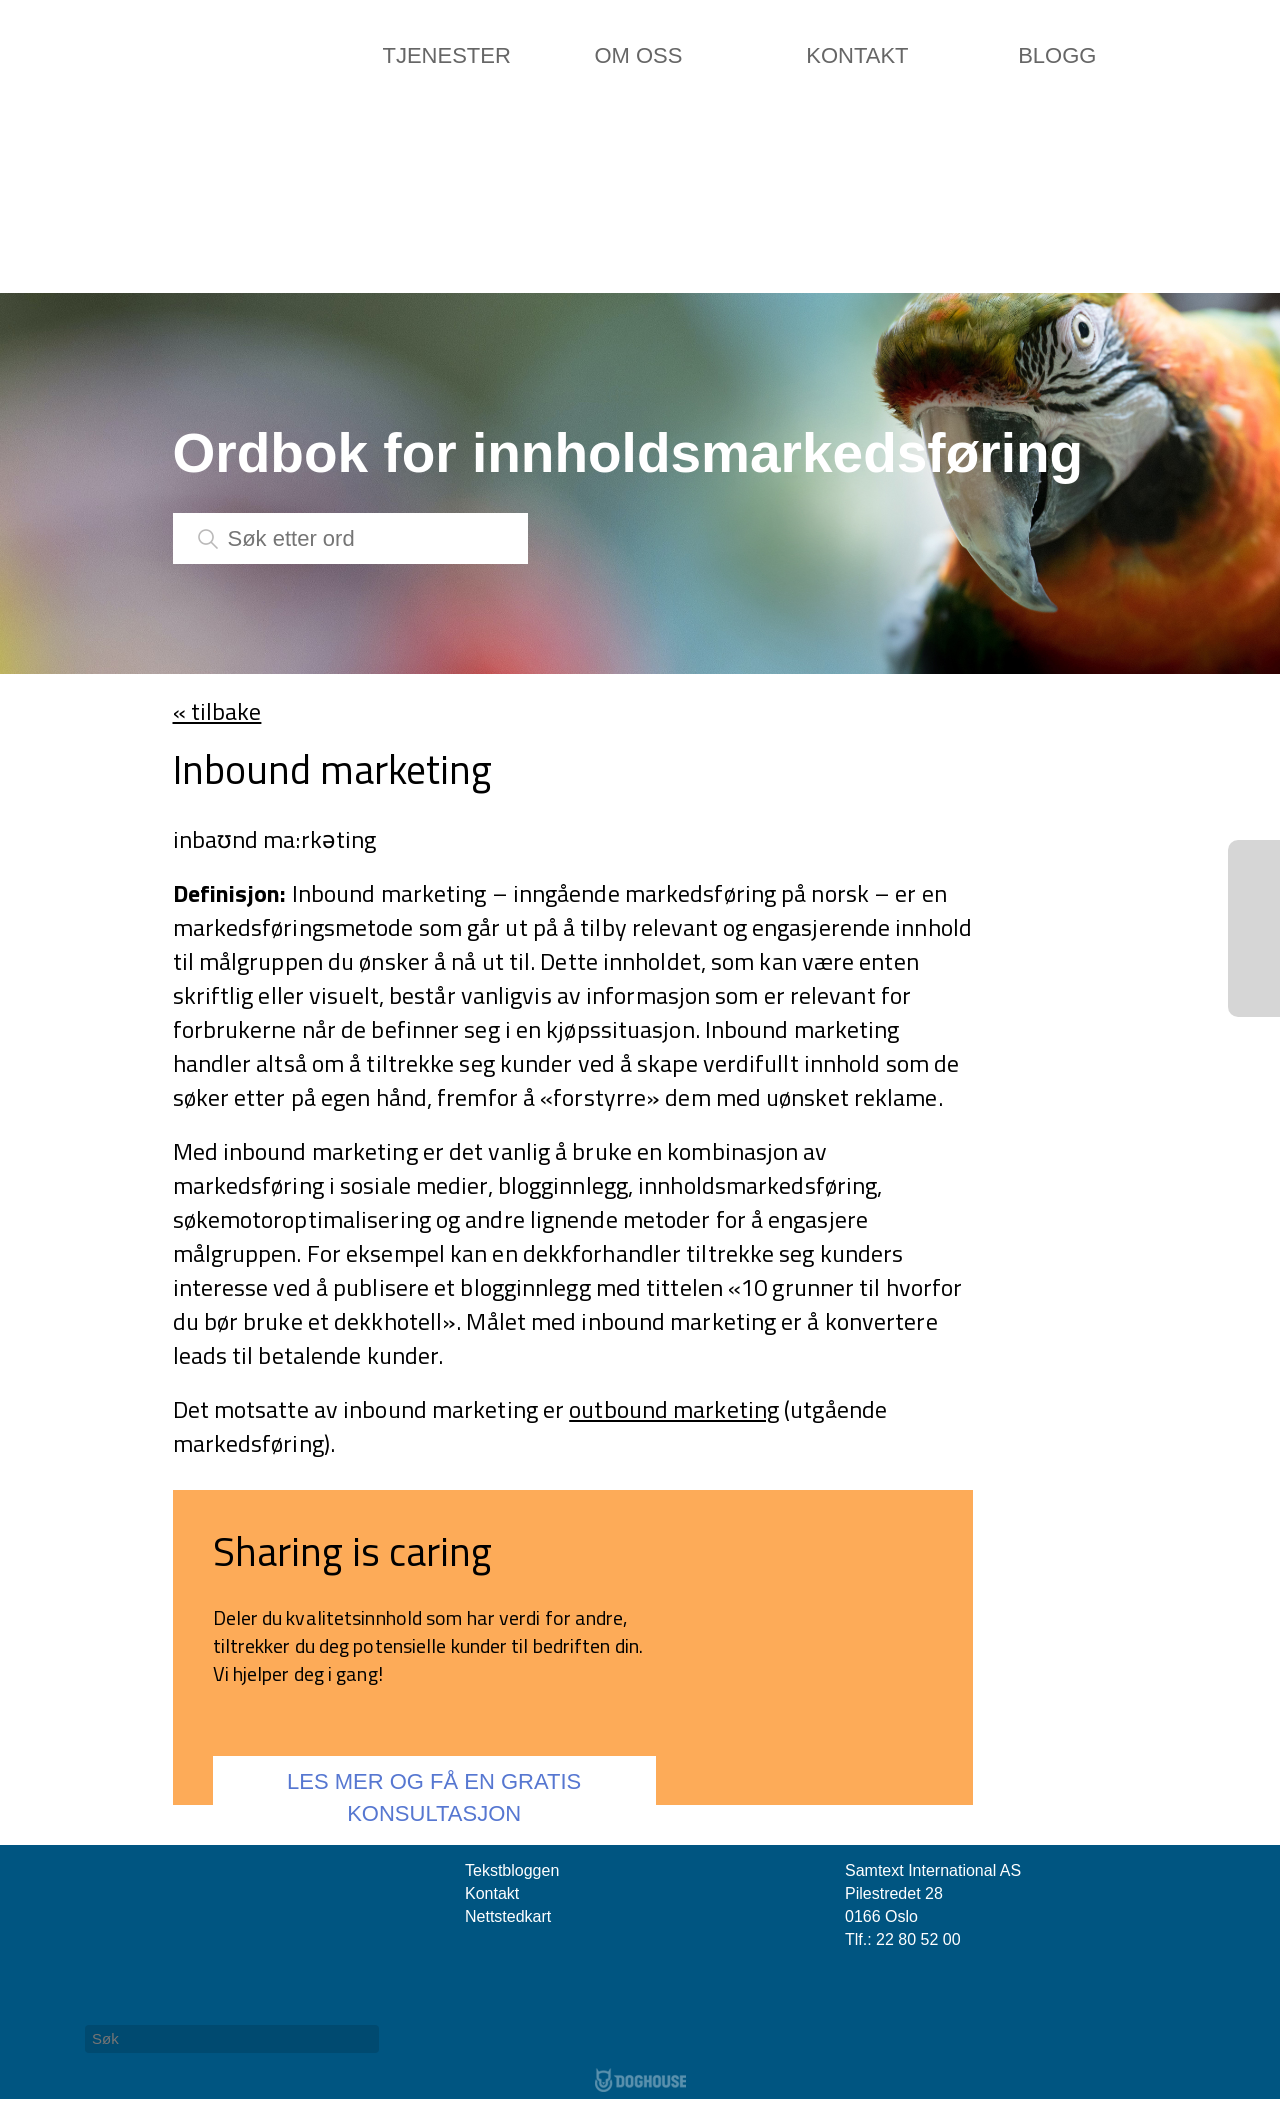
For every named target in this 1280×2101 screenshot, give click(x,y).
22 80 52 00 (918, 1939)
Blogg (1057, 55)
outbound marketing (674, 1409)
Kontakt (857, 55)
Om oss (638, 55)
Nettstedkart (508, 1916)
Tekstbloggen (512, 1870)
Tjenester (447, 55)
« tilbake (217, 711)
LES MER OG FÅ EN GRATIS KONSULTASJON (434, 1797)
